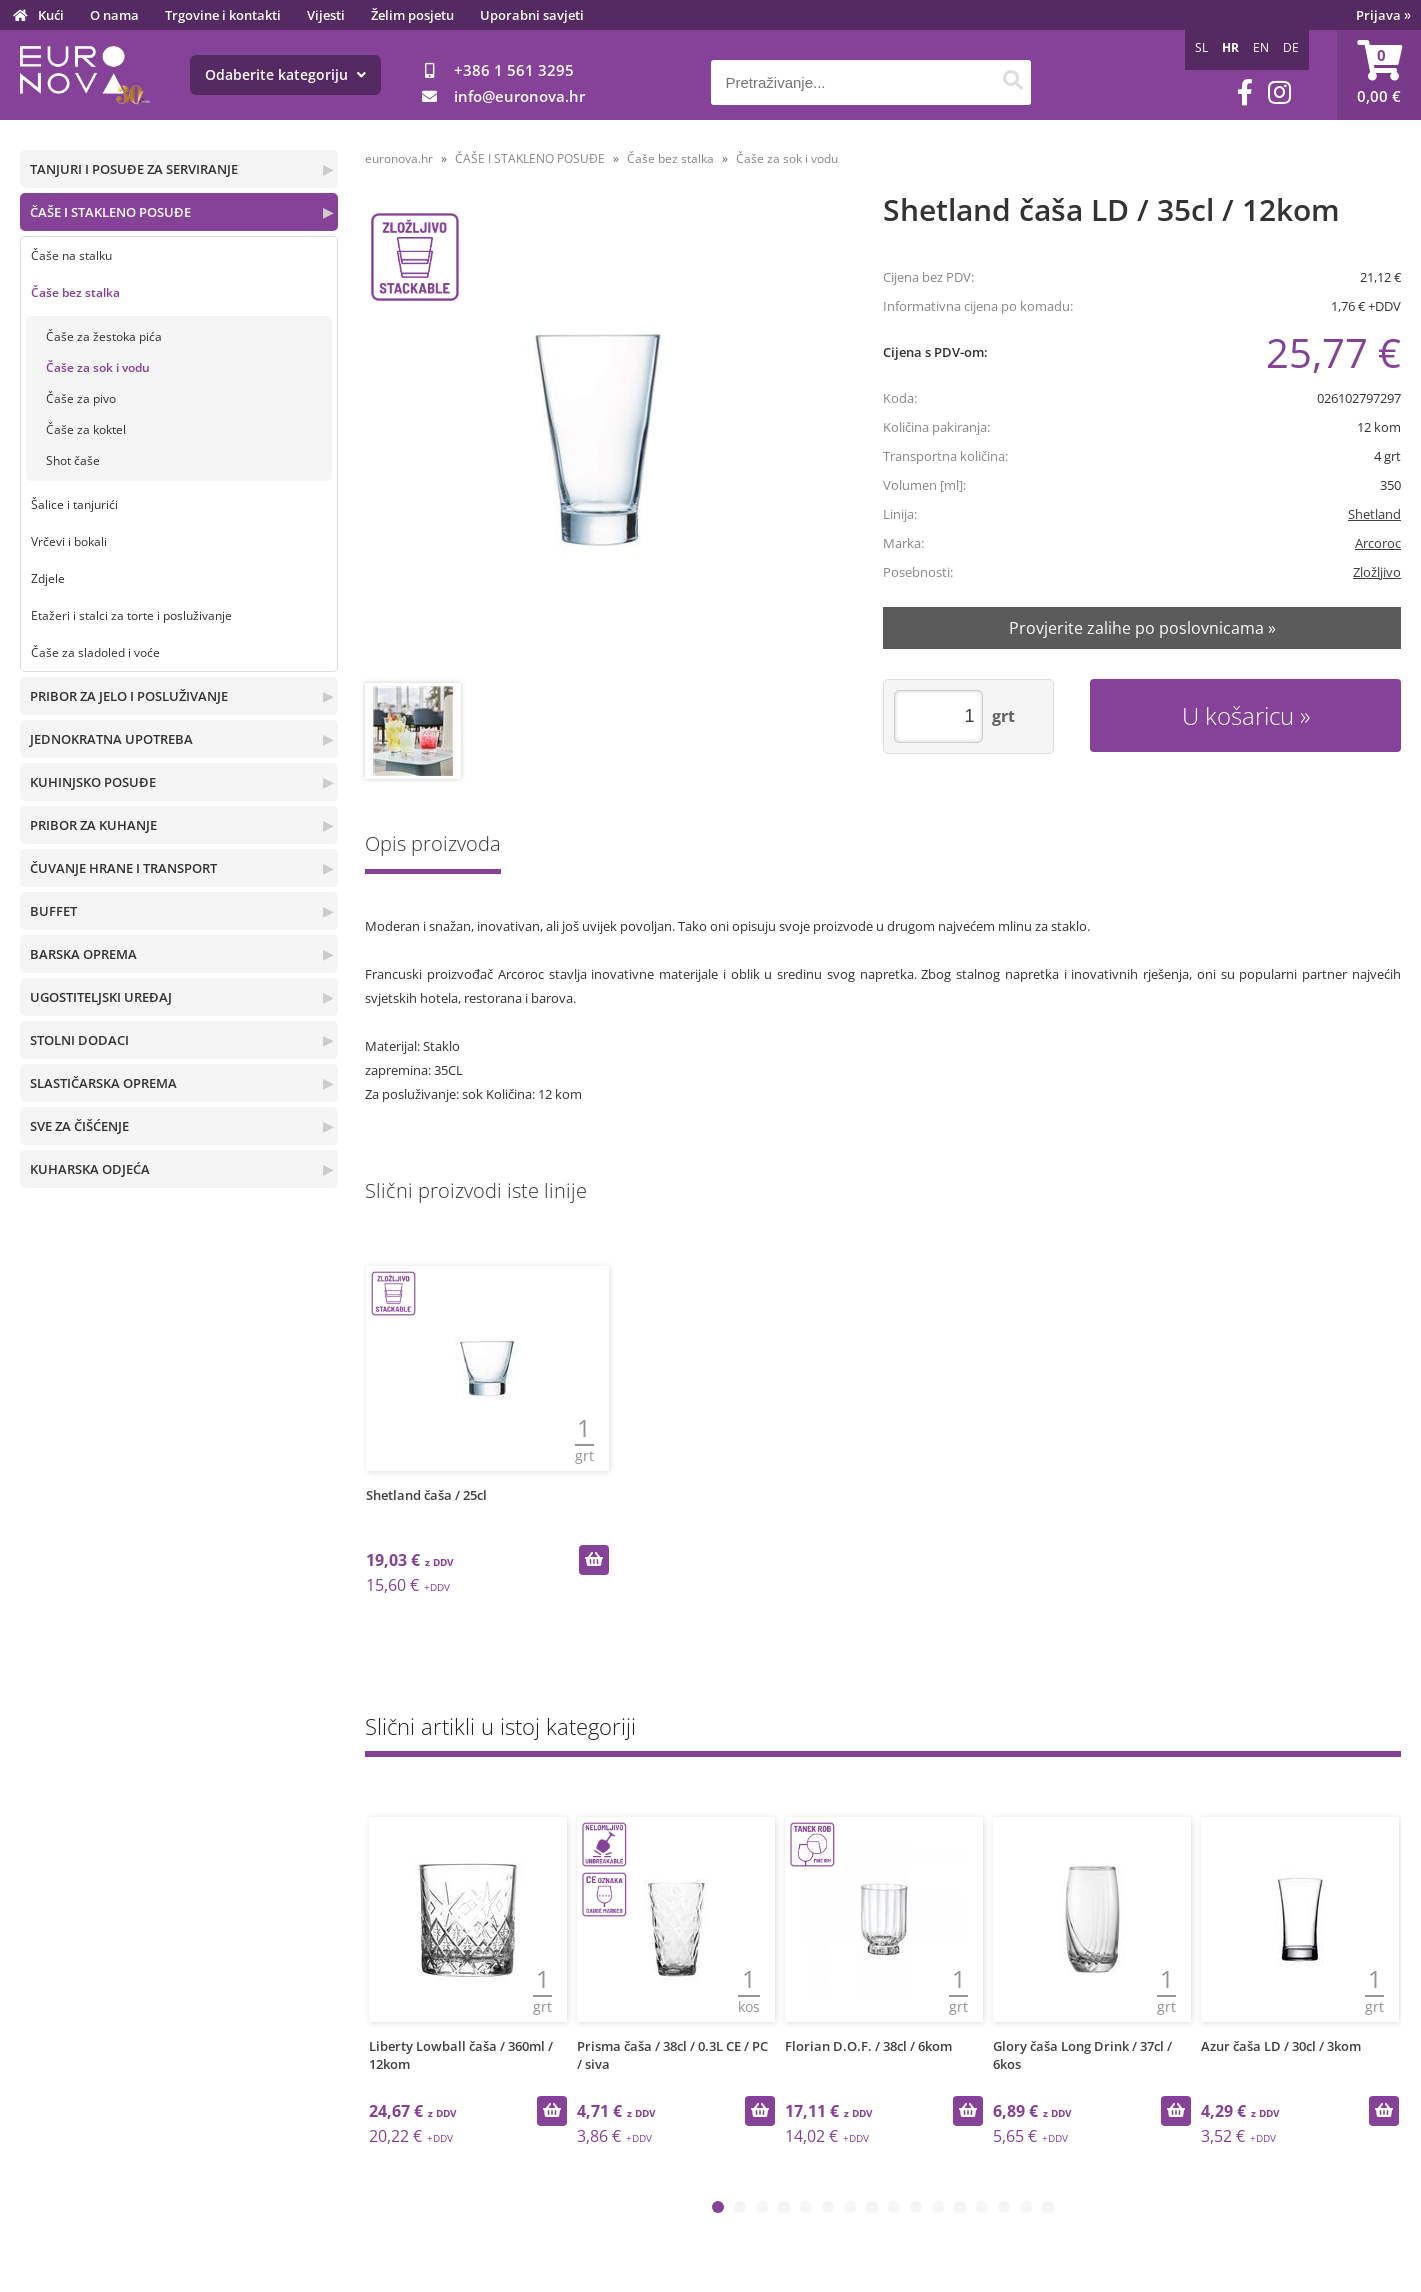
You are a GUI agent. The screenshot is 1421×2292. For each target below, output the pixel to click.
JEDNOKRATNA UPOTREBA (111, 739)
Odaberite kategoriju (285, 74)
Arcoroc (1378, 543)
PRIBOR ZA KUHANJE (93, 825)
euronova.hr (399, 158)
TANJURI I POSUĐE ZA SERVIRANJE (134, 169)
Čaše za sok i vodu (98, 367)
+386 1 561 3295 (514, 70)
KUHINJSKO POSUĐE (93, 782)
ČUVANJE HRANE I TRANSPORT (123, 868)
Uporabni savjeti (532, 15)
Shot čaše (73, 460)
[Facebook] (1245, 92)
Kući (51, 15)
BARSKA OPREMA (83, 954)
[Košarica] (1379, 75)
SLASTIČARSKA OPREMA (103, 1083)
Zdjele (48, 578)
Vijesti (326, 15)
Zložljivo (1377, 572)
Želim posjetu (412, 15)
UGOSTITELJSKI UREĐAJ (101, 997)
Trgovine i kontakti (223, 15)
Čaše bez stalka (75, 292)
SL (1201, 47)
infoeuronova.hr (519, 96)
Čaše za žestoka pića (104, 336)
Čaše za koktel (86, 429)
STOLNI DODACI (79, 1040)
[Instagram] (1279, 92)
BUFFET (53, 911)
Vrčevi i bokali (69, 541)
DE (1291, 47)
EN (1261, 47)
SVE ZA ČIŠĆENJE (79, 1126)
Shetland (1374, 514)
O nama (114, 15)
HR (1230, 47)
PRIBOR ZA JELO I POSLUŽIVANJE (129, 696)
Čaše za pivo (81, 398)
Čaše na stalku (71, 255)
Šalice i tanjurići (74, 504)
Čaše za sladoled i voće (95, 652)
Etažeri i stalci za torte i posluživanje (131, 615)
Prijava (1383, 15)
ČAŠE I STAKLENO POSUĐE (110, 212)
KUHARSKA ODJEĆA (90, 1169)
